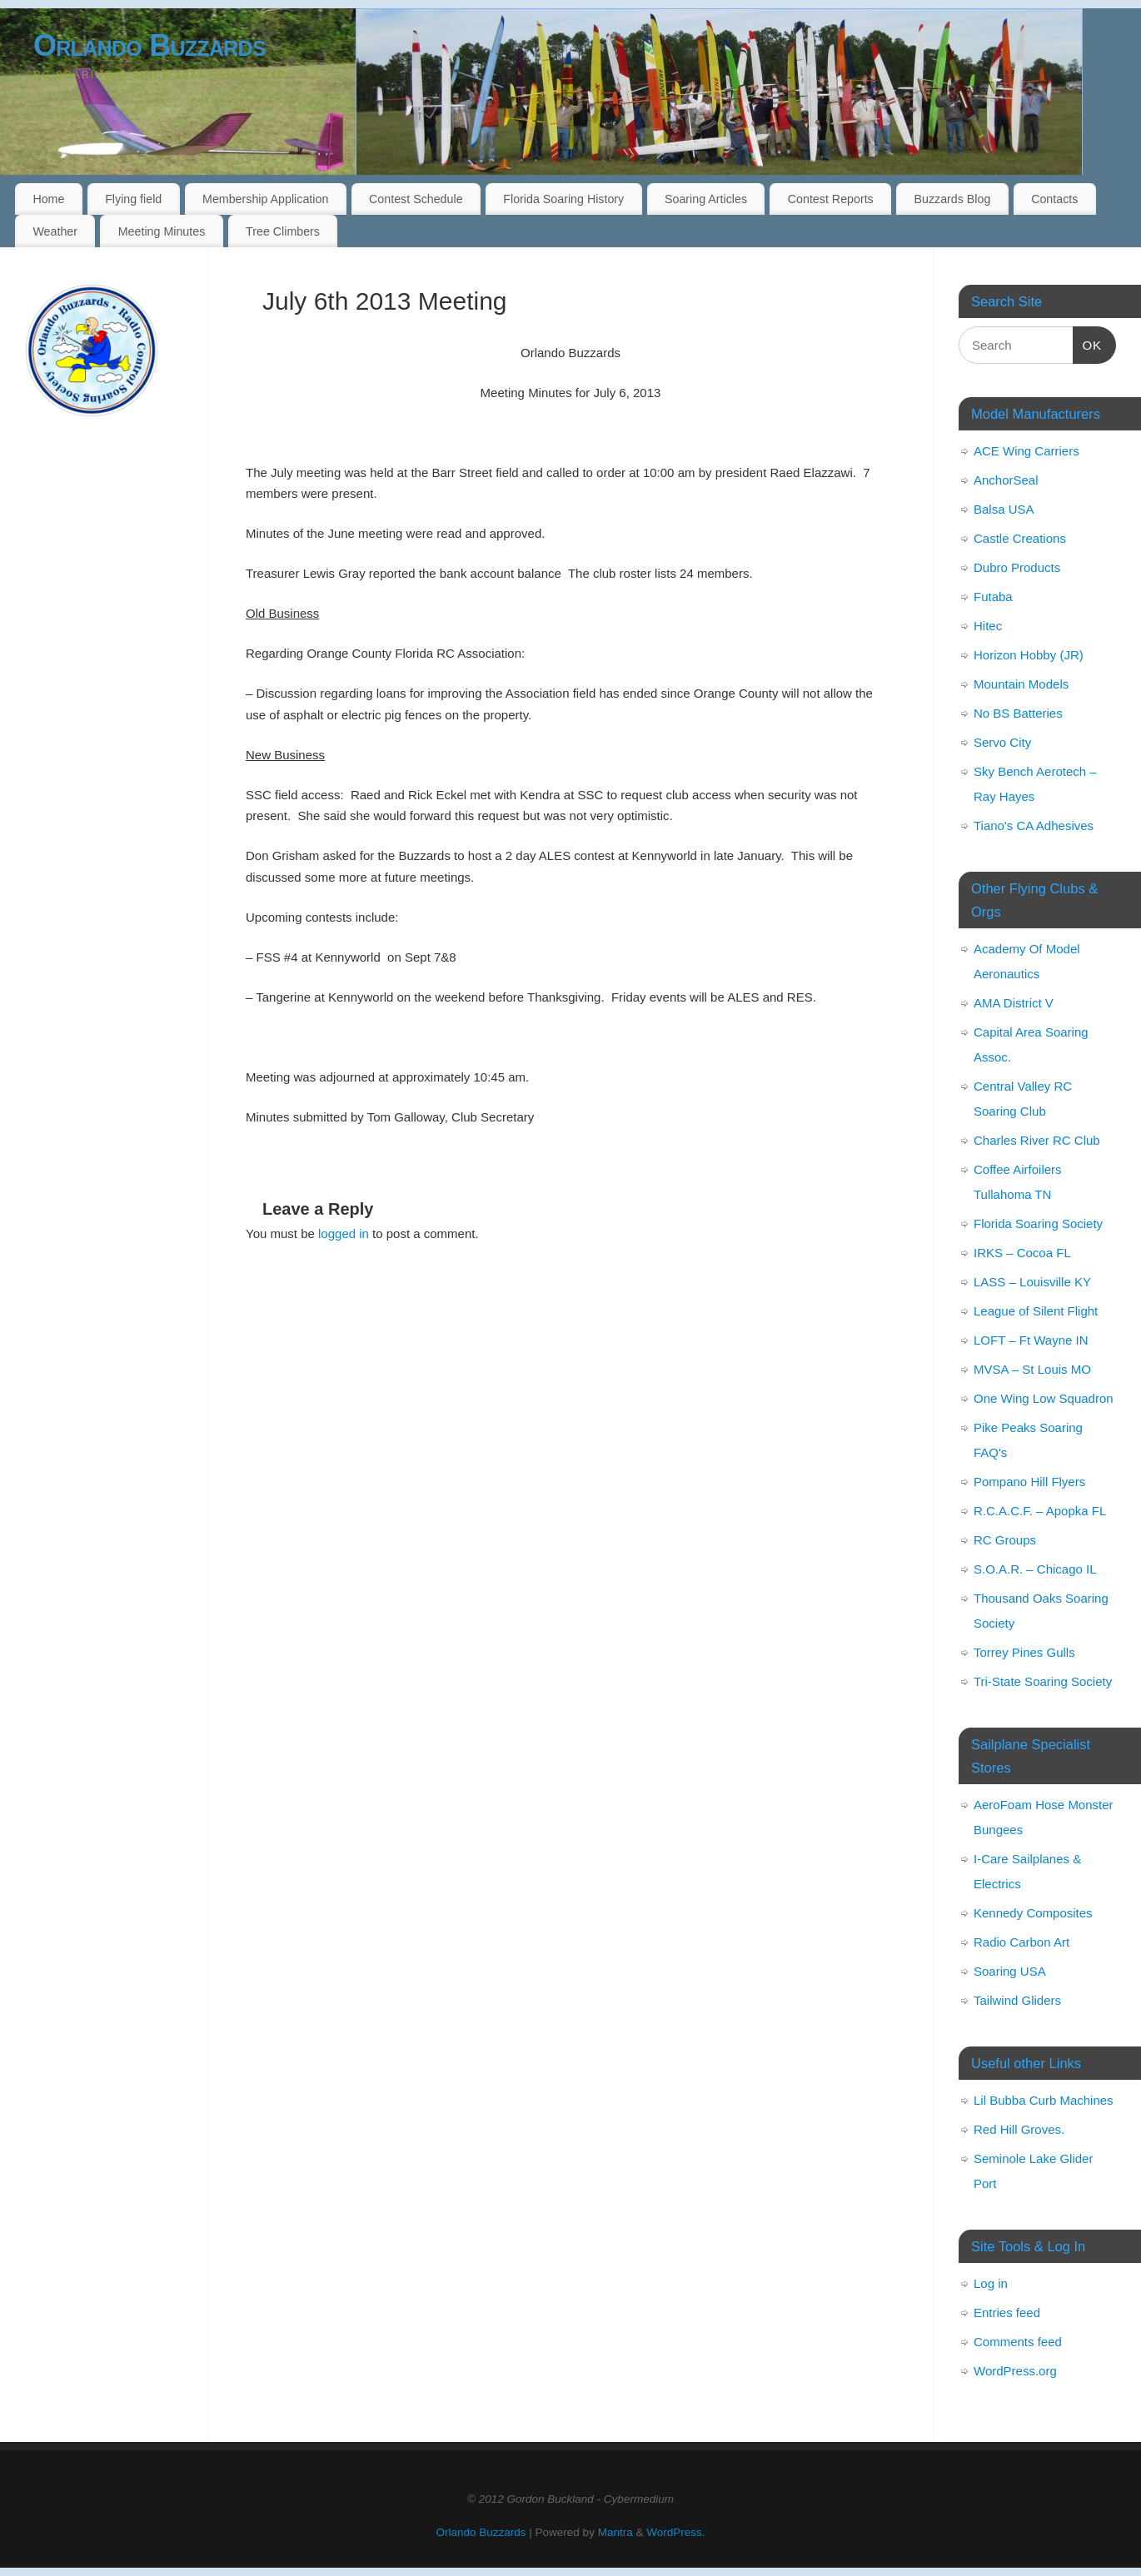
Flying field (133, 199)
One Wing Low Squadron (1044, 1398)
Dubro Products (1017, 567)
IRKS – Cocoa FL (1022, 1253)
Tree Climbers (283, 231)
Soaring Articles (706, 199)
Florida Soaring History (563, 199)
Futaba (993, 596)
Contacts (1054, 199)
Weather (54, 231)
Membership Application (265, 199)
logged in (343, 1233)
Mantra (615, 2532)
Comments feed (1018, 2342)
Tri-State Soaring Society (1043, 1681)
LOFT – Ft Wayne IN (1031, 1340)
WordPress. (675, 2532)
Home (48, 199)
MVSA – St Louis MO (1032, 1369)
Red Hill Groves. (1019, 2129)
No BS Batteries (1018, 713)
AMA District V (1014, 1003)
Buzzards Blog (952, 199)
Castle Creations (1020, 538)
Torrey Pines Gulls (1024, 1652)
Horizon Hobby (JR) (1029, 655)
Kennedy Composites (1033, 1913)
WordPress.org (1015, 2371)
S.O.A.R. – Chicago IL (1035, 1569)
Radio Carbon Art (1021, 1942)
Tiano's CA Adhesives (1034, 825)
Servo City (1002, 742)
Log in (991, 2283)
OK (1088, 343)
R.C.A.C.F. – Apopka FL (1040, 1511)
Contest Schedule (416, 199)
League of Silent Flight (1036, 1311)
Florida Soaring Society (1038, 1223)
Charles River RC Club (1037, 1140)
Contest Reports (831, 199)
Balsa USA (1004, 509)
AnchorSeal (1006, 480)
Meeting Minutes (162, 231)
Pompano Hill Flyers (1029, 1481)
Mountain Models (1021, 684)
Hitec (988, 626)
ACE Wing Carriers (1026, 451)
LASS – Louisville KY (1032, 1282)
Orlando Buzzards (149, 45)
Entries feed (1007, 2312)
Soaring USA (1010, 1971)
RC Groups (1005, 1540)
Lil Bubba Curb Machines (1044, 2100)
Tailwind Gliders (1017, 2000)
